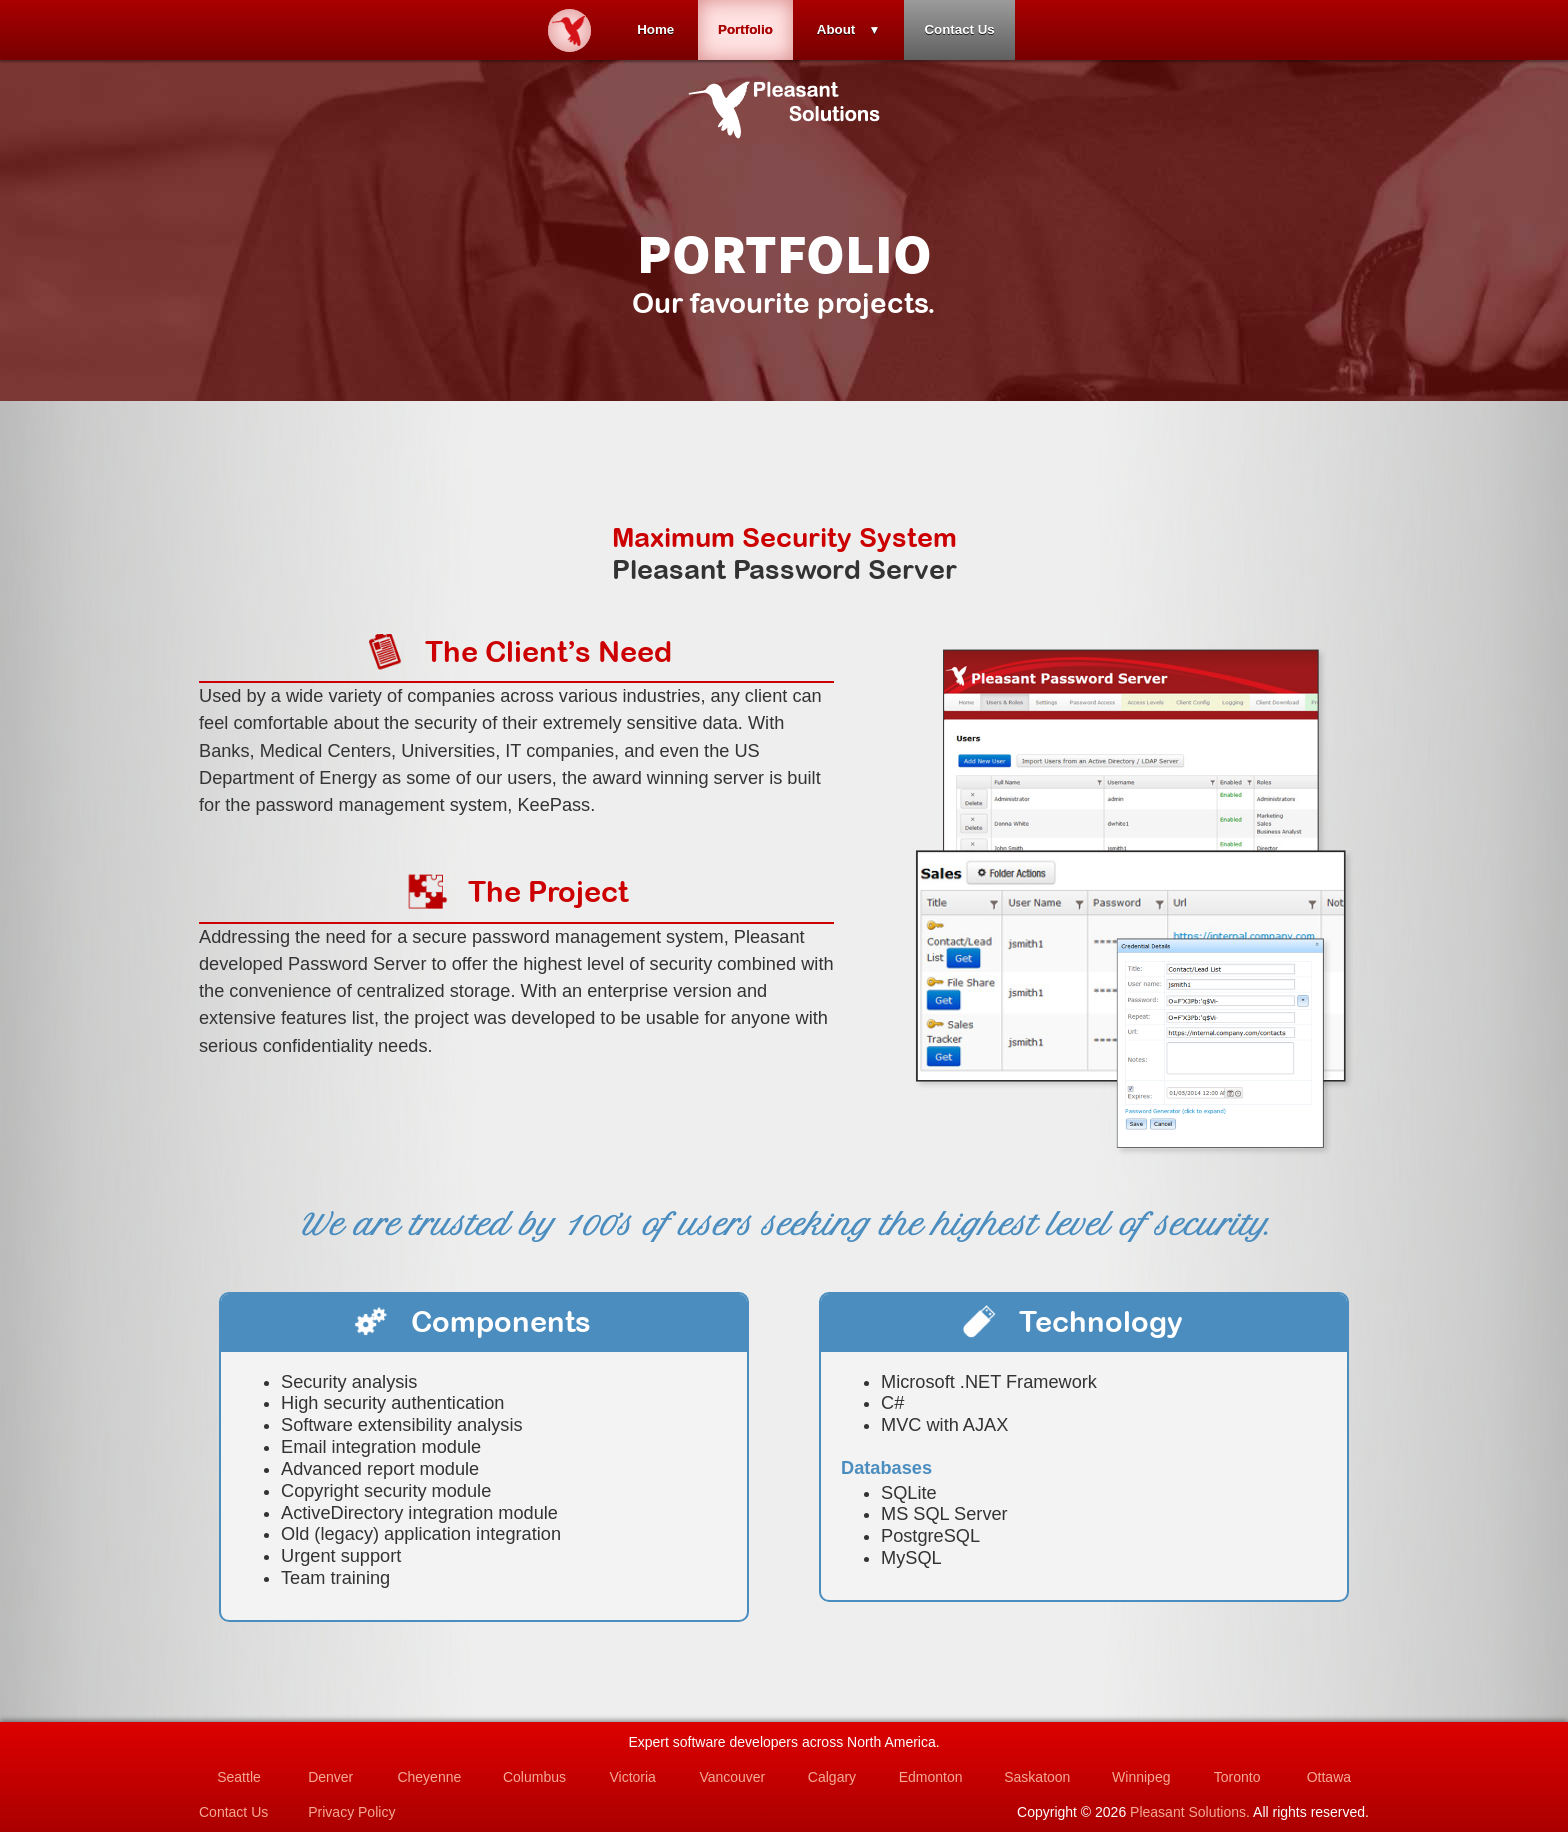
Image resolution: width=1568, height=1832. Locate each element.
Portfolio (745, 29)
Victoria (632, 1777)
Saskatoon (1037, 1777)
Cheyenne (429, 1777)
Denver (330, 1777)
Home (655, 29)
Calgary (832, 1777)
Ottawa (1329, 1777)
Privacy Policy (351, 1812)
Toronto (1237, 1777)
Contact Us (959, 29)
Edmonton (931, 1777)
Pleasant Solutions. (1190, 1812)
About (836, 29)
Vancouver (732, 1777)
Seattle (239, 1777)
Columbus (534, 1777)
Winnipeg (1141, 1777)
